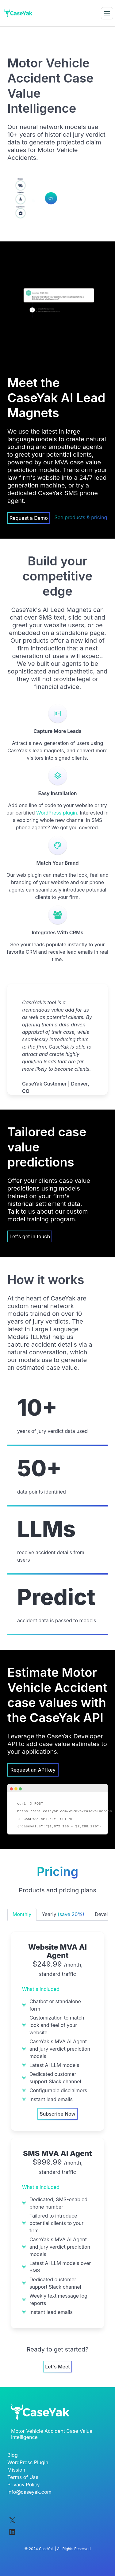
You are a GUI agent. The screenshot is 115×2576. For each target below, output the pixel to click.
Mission (16, 2469)
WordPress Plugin (27, 2461)
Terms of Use (22, 2476)
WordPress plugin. (57, 813)
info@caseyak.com (29, 2491)
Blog (12, 2454)
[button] (107, 13)
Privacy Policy (23, 2484)
